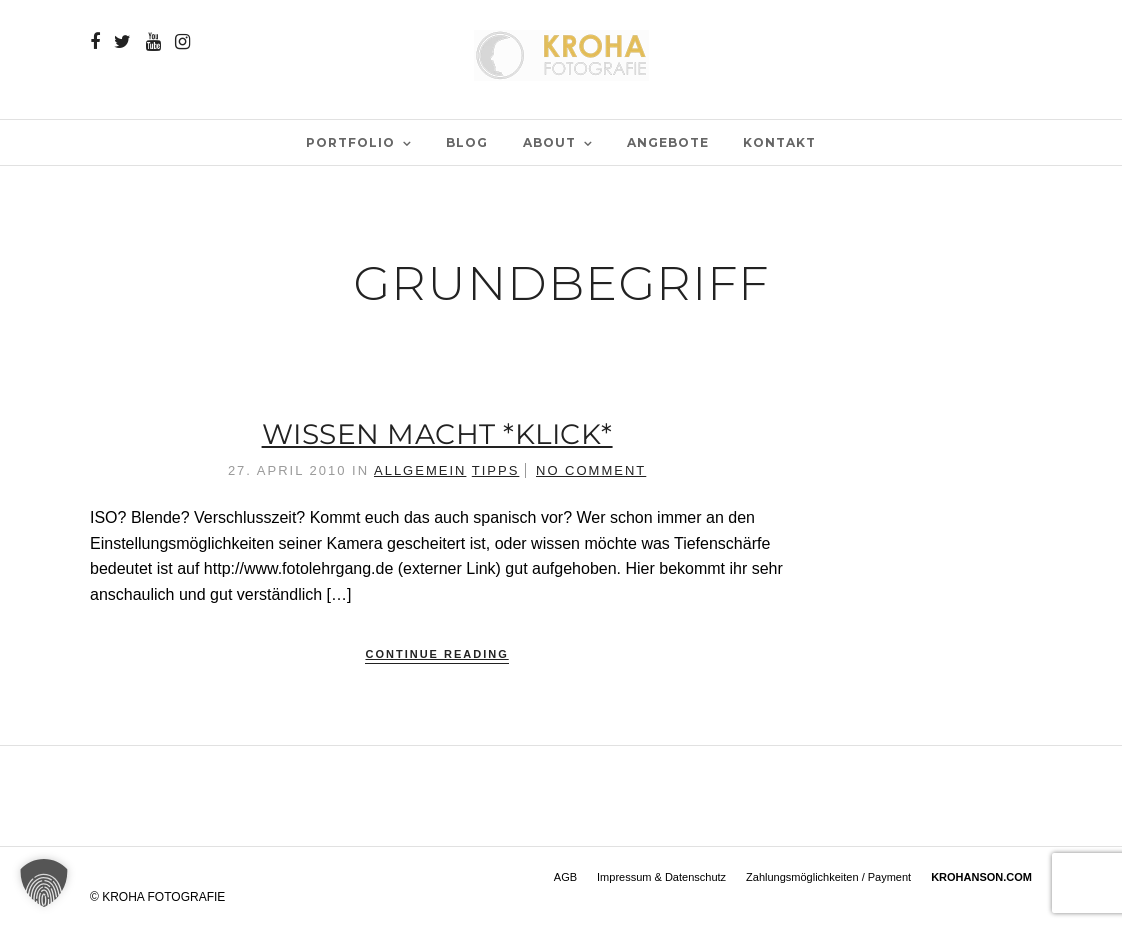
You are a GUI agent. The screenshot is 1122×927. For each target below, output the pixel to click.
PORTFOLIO (350, 142)
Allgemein (420, 470)
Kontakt (779, 142)
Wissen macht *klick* (437, 434)
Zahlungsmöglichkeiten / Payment (828, 877)
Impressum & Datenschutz (661, 877)
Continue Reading (436, 654)
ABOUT (549, 142)
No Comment (591, 470)
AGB (565, 877)
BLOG (467, 142)
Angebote (668, 142)
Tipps (496, 470)
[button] (44, 883)
